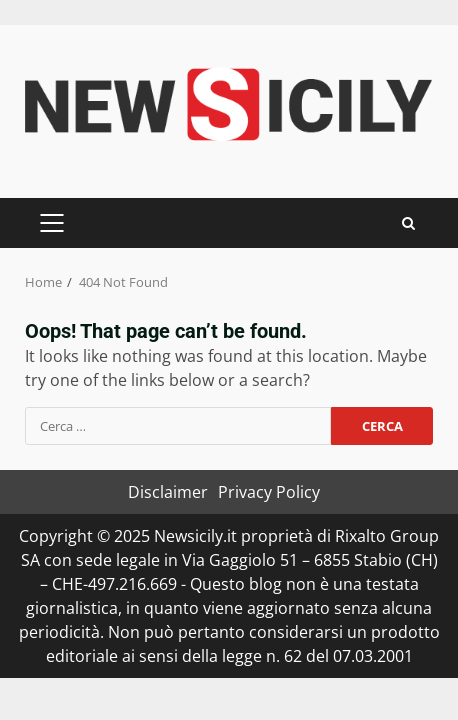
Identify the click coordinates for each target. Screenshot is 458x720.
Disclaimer (168, 492)
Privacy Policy (269, 492)
